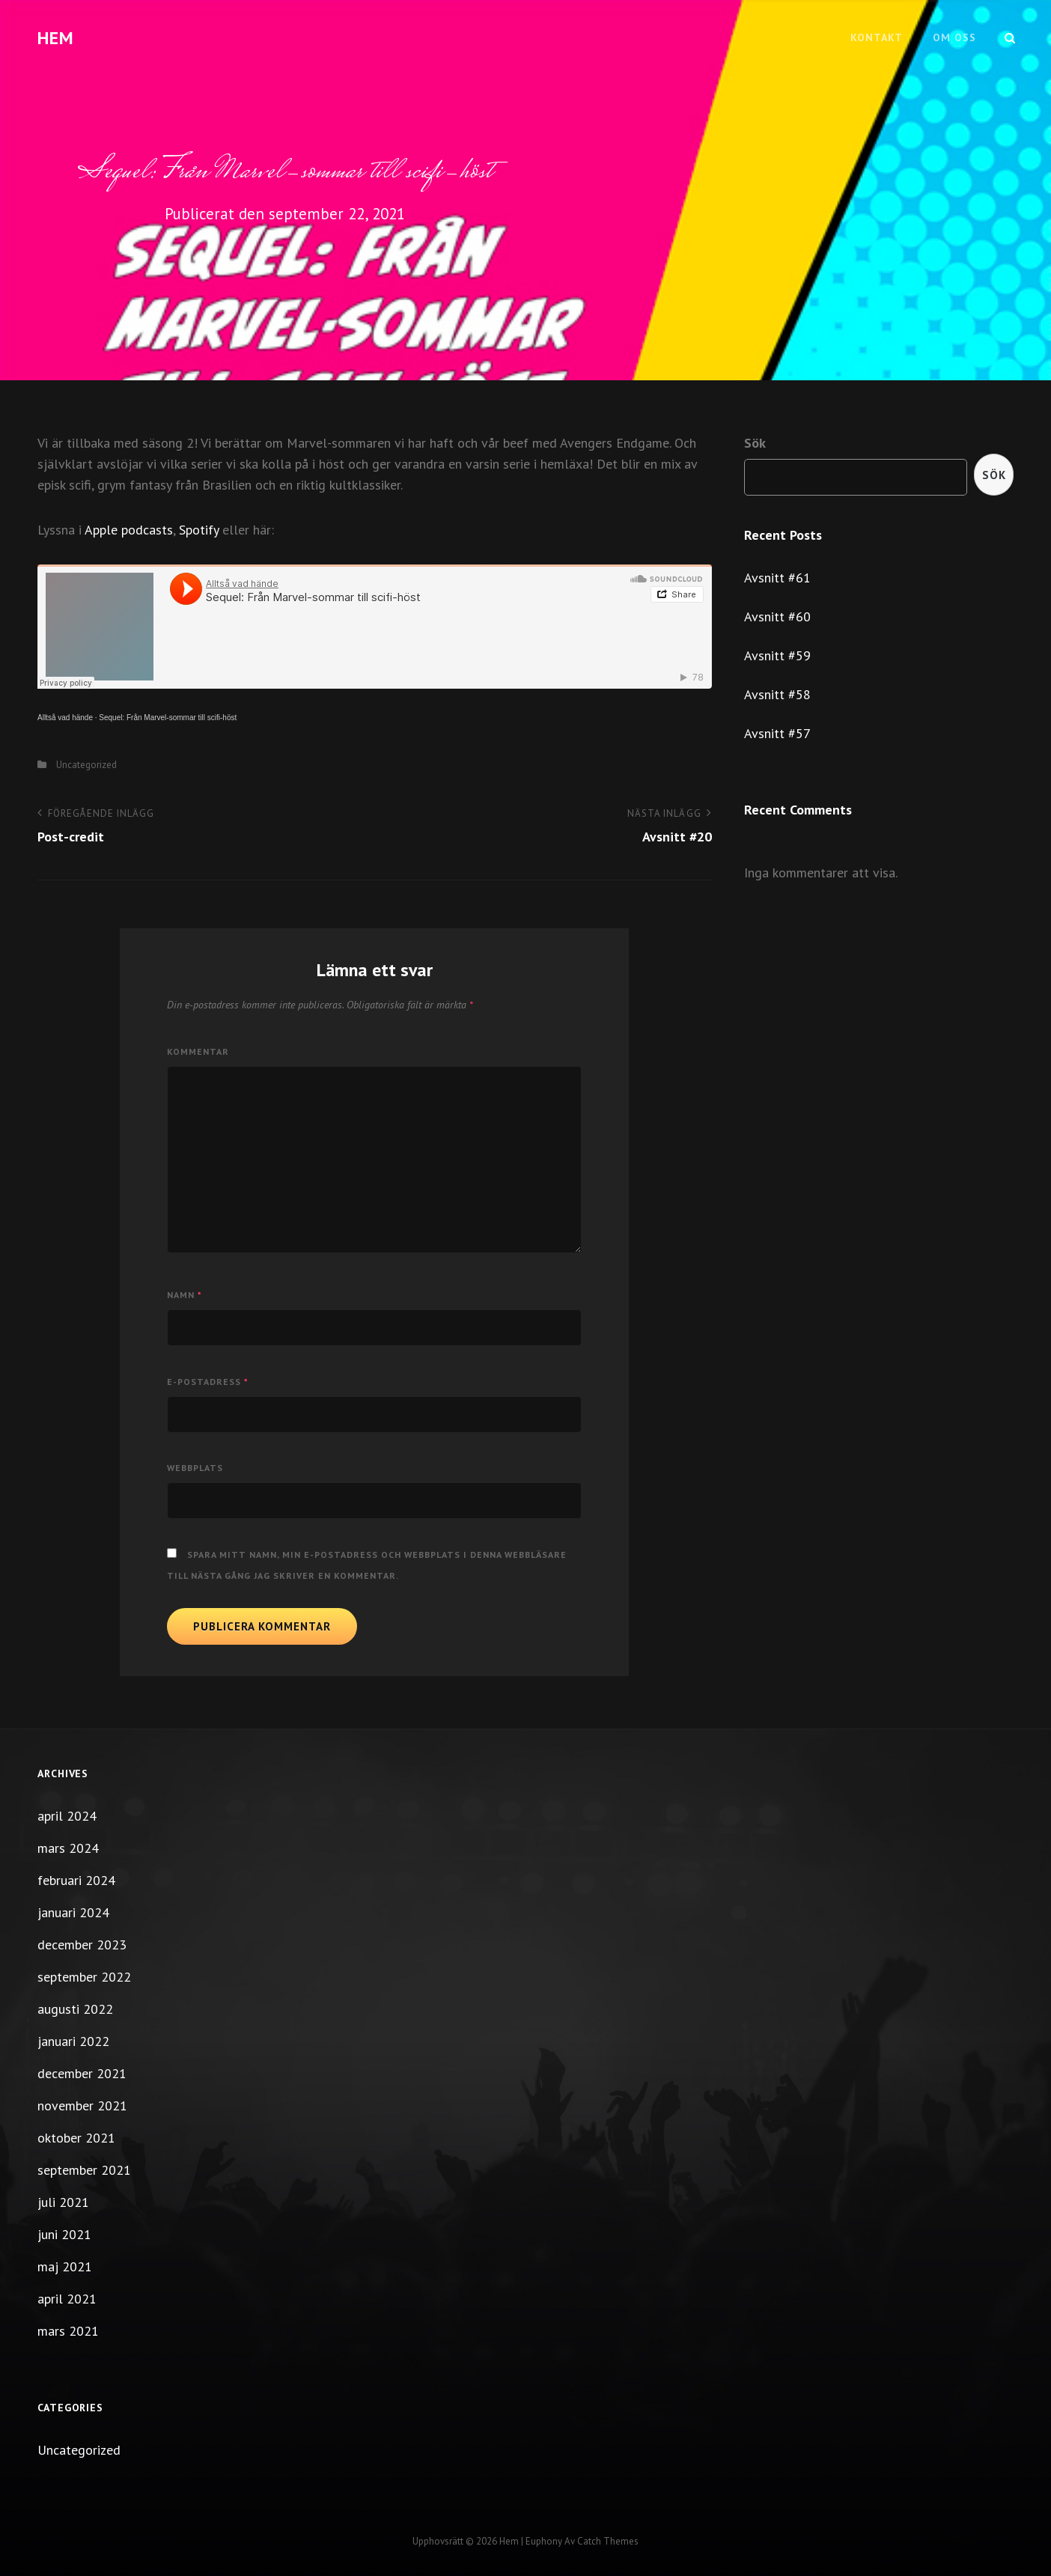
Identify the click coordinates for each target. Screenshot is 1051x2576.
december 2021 (82, 2073)
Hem (55, 37)
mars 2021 (68, 2330)
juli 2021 (63, 2202)
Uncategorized (86, 764)
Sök (755, 442)
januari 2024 (73, 1912)
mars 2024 (68, 1848)
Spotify (199, 529)
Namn (184, 1294)
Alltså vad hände (65, 717)
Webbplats (195, 1467)
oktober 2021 (76, 2137)
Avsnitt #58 (777, 694)
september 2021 (84, 2169)
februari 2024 (76, 1880)
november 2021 (82, 2105)
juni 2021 (64, 2234)
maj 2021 (64, 2266)
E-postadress (208, 1381)
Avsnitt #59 (777, 655)
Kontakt (876, 37)
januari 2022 (73, 2041)
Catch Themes (608, 2541)
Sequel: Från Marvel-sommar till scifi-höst (168, 717)
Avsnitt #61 (777, 577)
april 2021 (67, 2298)
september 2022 (84, 1976)
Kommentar (198, 1051)
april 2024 (67, 1815)
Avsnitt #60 (777, 616)
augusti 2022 (75, 2009)
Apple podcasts (129, 529)
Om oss (954, 37)
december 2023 (82, 1944)
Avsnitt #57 (777, 733)
